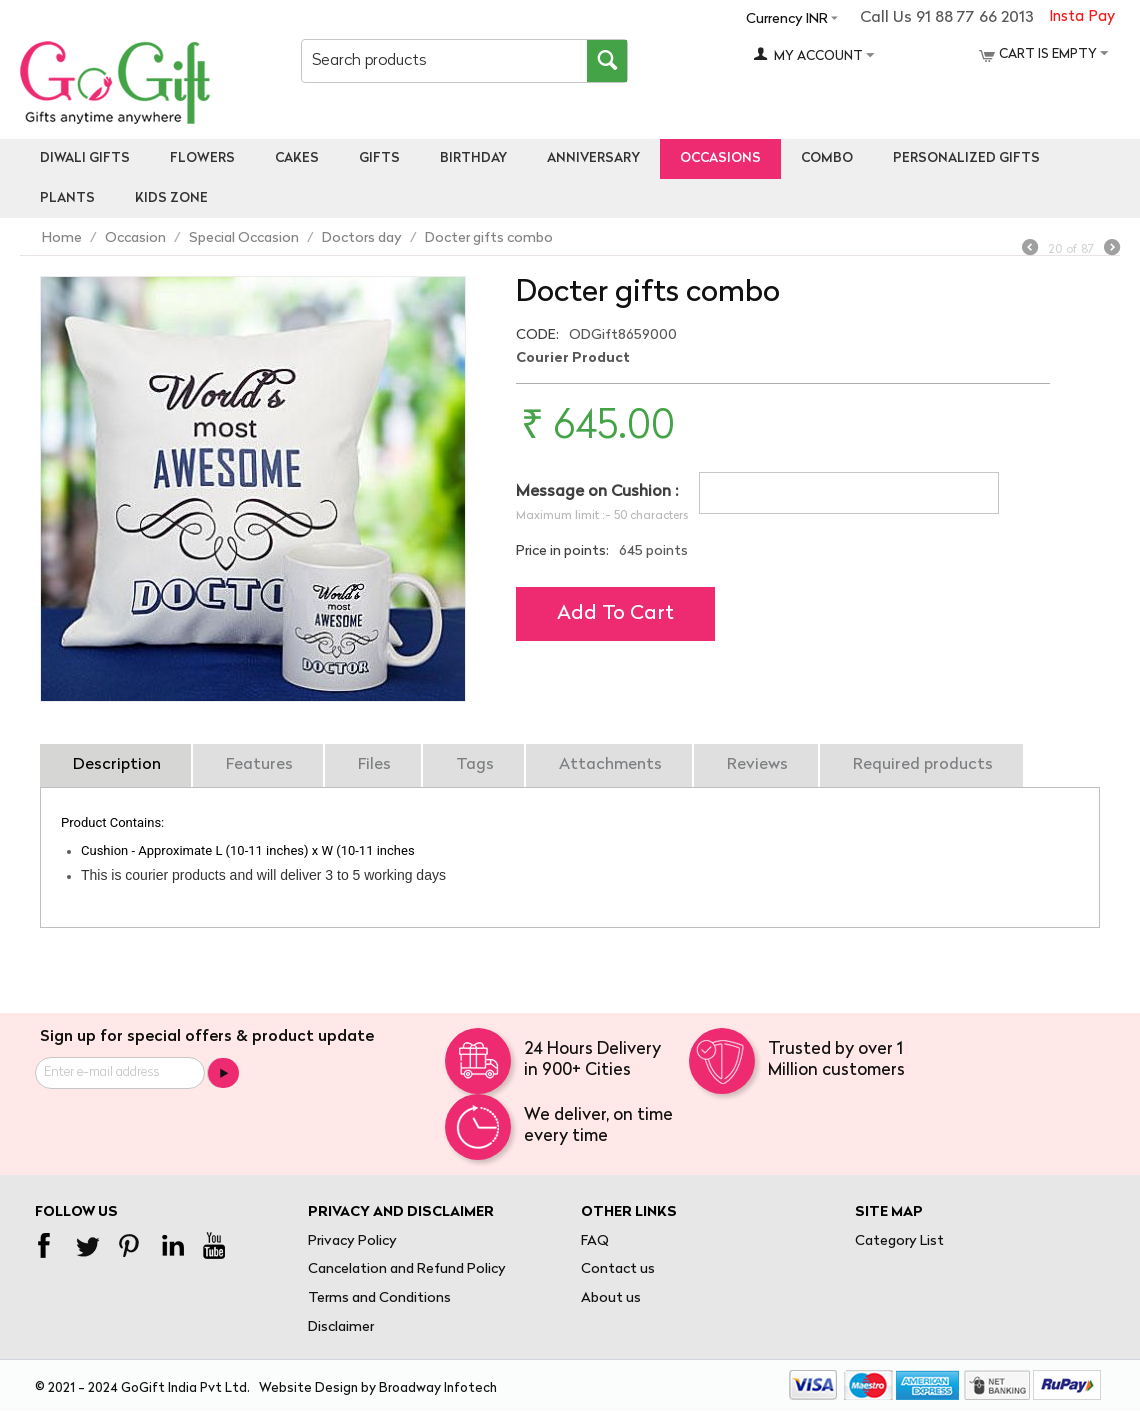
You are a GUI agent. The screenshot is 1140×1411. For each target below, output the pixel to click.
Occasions (720, 158)
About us (611, 1298)
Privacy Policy (352, 1241)
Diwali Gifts (85, 158)
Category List (899, 1241)
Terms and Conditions (379, 1298)
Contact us (618, 1269)
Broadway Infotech (438, 1388)
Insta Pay (1082, 17)
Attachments (610, 765)
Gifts (379, 158)
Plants (67, 198)
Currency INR (787, 19)
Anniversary (593, 158)
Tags (475, 765)
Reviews (757, 765)
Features (259, 765)
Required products (923, 765)
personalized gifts (966, 158)
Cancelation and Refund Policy (407, 1269)
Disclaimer (341, 1327)
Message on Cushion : (597, 492)
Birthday (473, 158)
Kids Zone (171, 198)
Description (117, 765)
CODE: (537, 335)
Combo (827, 158)
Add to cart (615, 614)
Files (374, 765)
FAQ (595, 1241)
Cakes (297, 158)
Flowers (202, 158)
